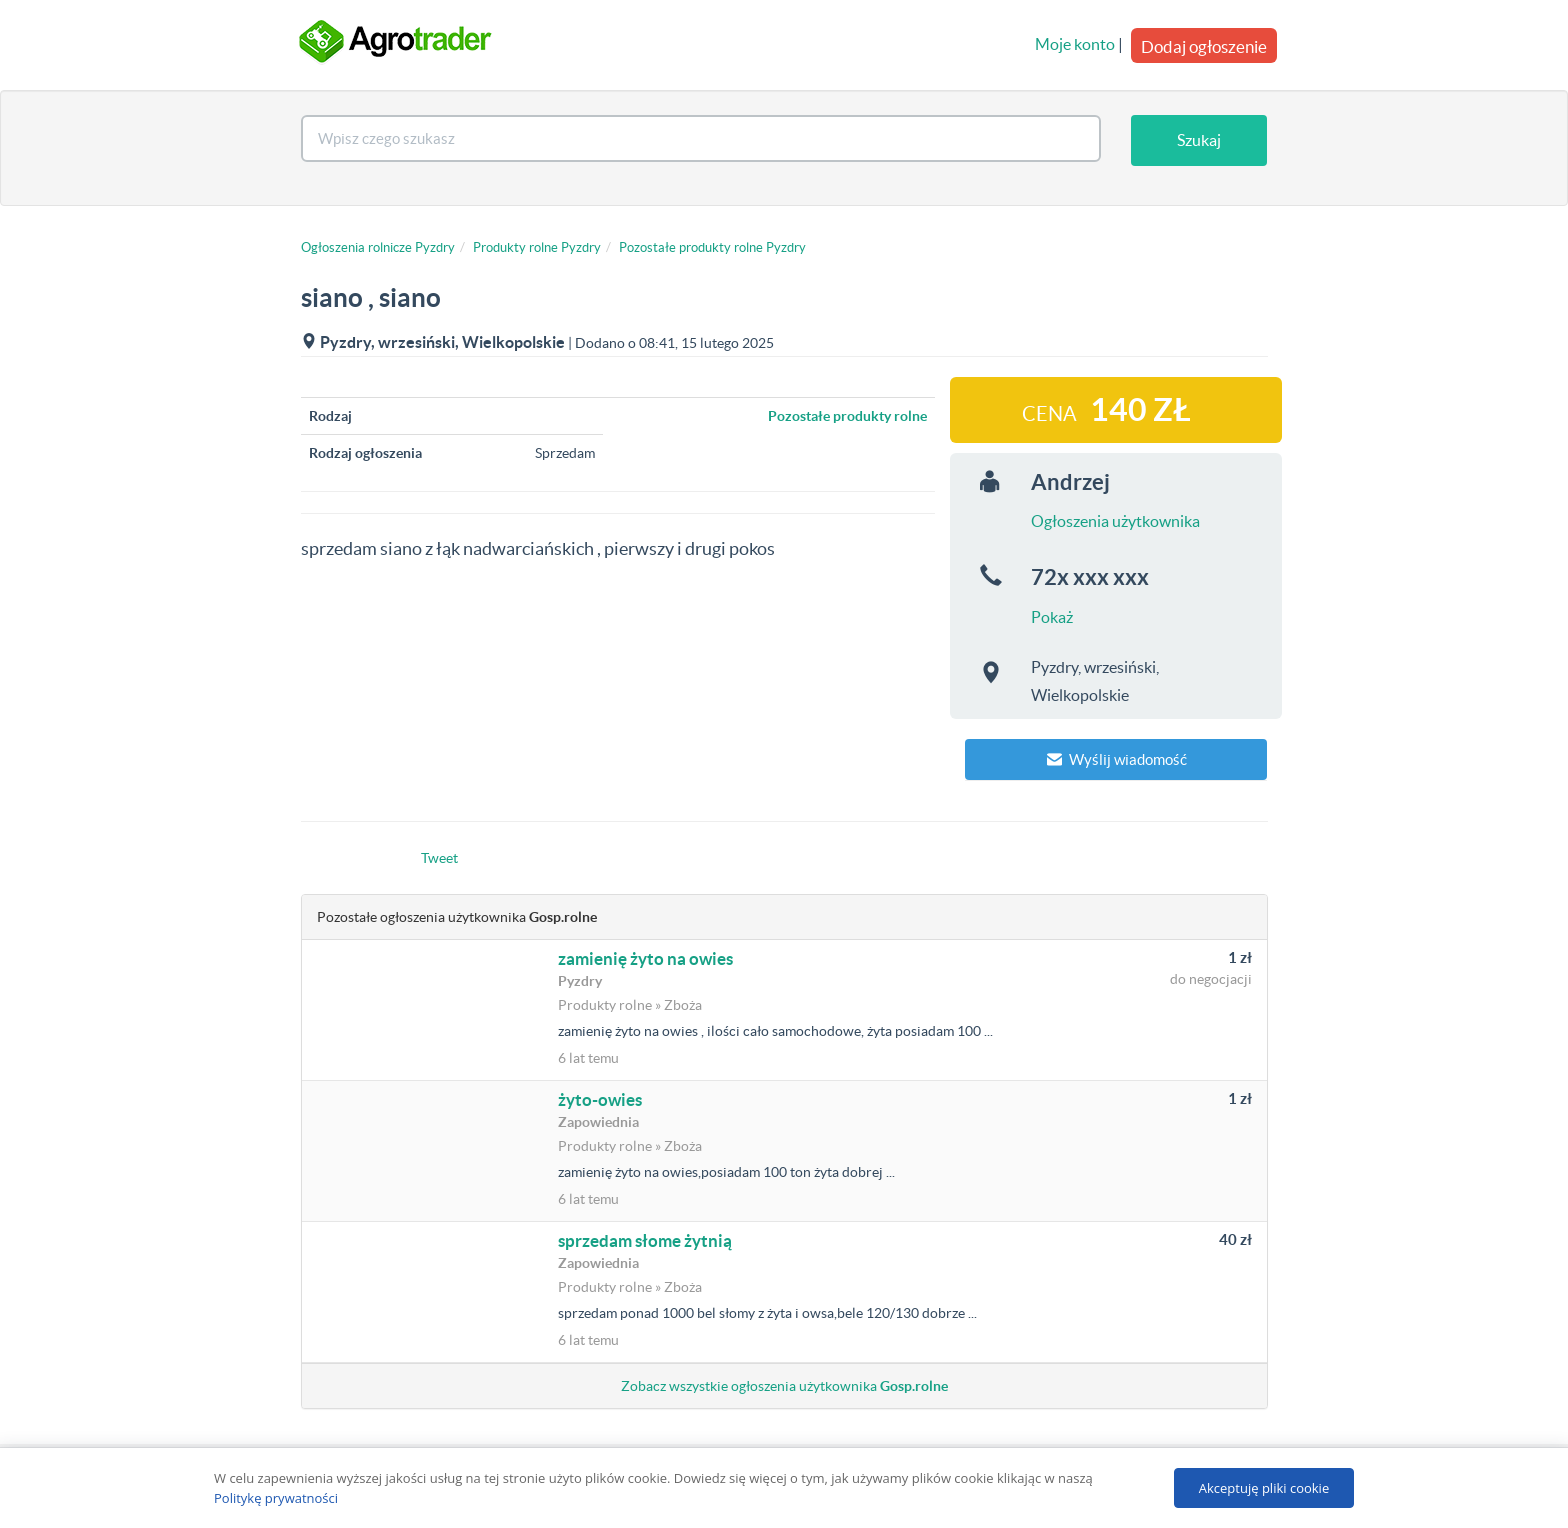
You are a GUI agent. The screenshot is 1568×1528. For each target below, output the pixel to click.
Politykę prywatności (276, 1498)
